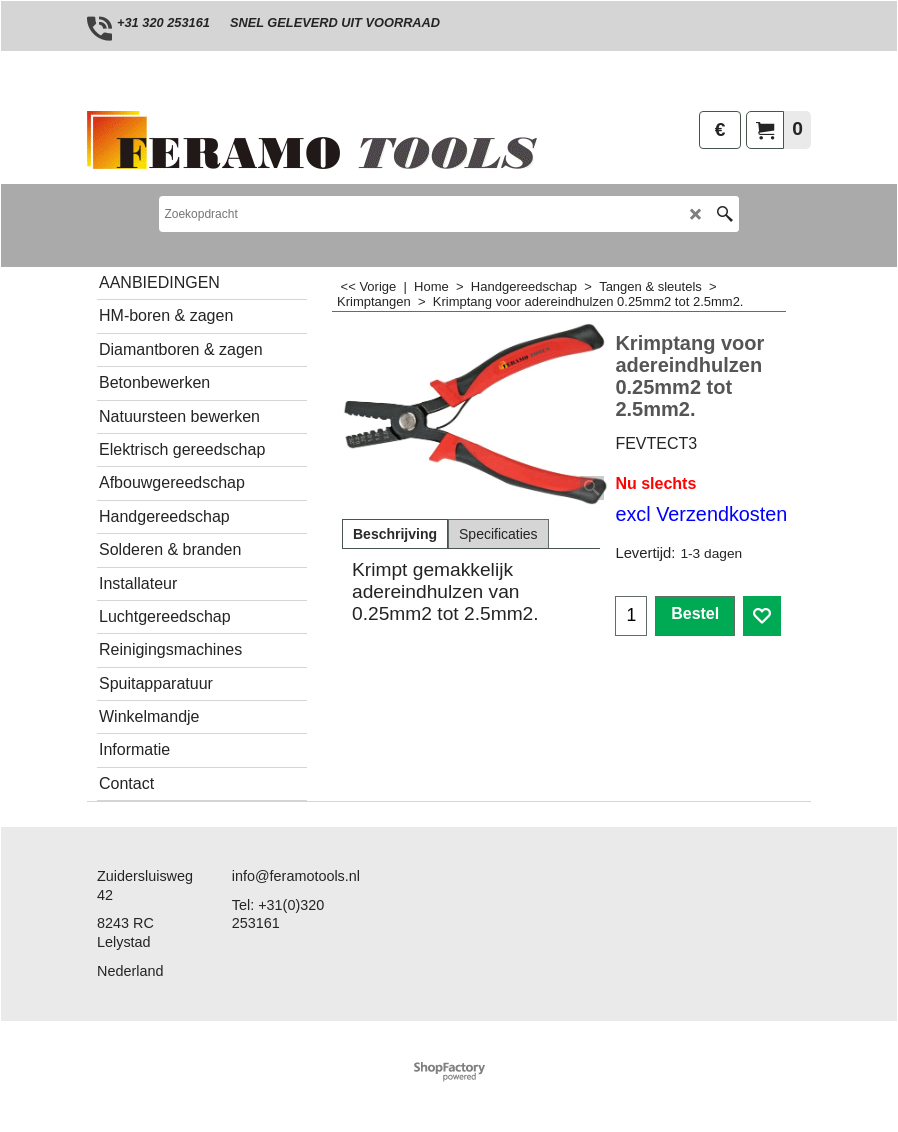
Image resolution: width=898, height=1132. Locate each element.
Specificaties (498, 534)
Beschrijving (395, 534)
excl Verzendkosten (701, 514)
